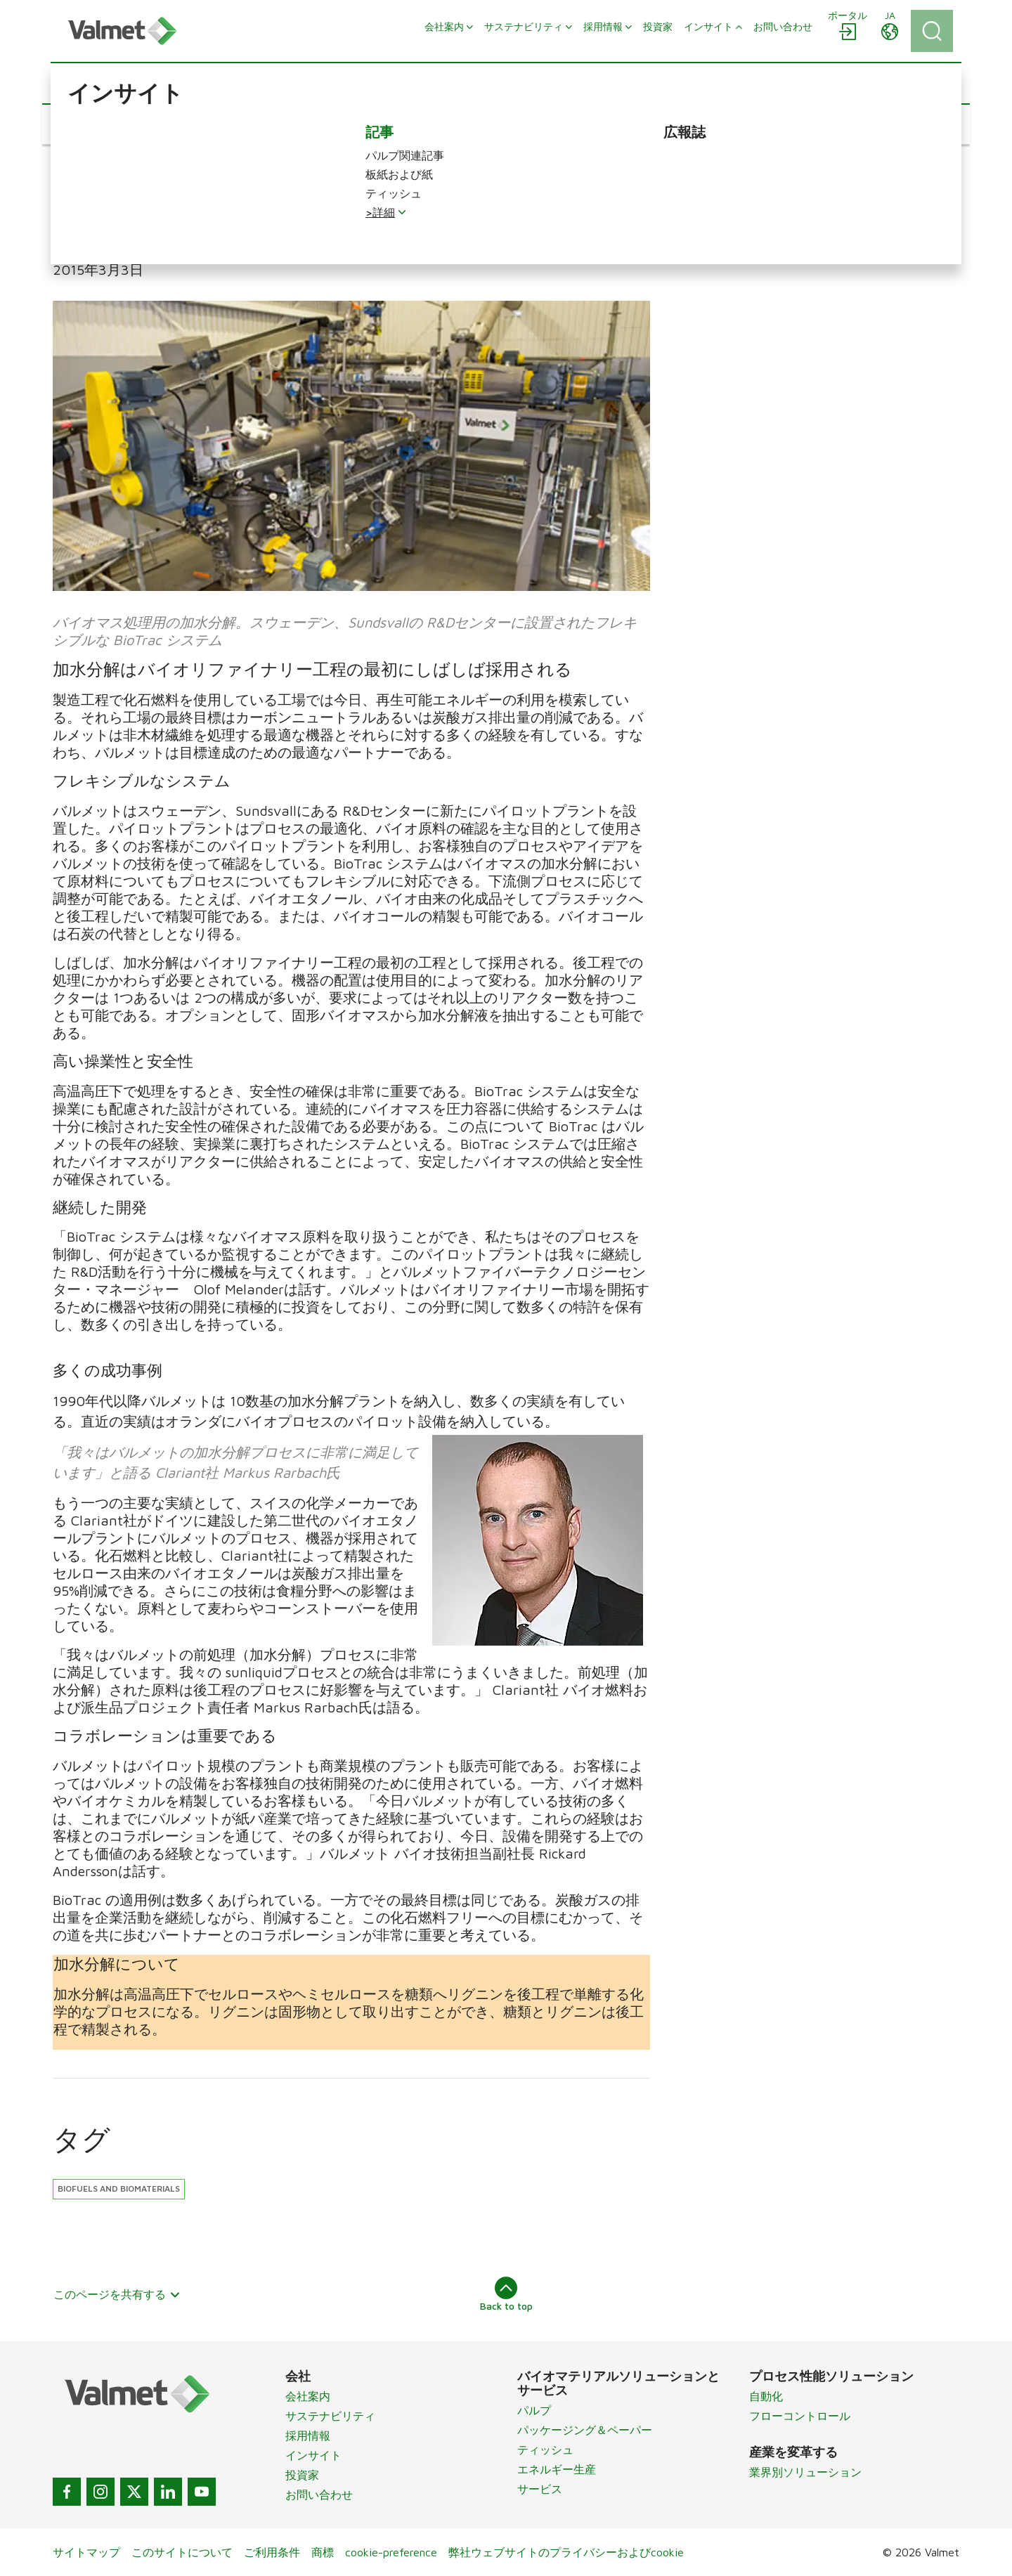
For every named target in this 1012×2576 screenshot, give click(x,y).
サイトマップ (86, 2552)
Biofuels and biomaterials (119, 2188)
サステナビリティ (330, 2415)
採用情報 (307, 2435)
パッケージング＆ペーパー (584, 2430)
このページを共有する (117, 2294)
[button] (103, 124)
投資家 (302, 2474)
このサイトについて (182, 2552)
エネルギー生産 (556, 2469)
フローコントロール (799, 2415)
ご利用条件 (272, 2552)
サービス (539, 2489)
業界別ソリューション (805, 2472)
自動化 (766, 2396)
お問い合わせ (319, 2494)
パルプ (534, 2410)
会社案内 (307, 2396)
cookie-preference (391, 2552)
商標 (322, 2552)
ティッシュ (545, 2449)
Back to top (506, 2294)
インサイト (313, 2455)
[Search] (932, 31)
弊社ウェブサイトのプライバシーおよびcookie (566, 2552)
